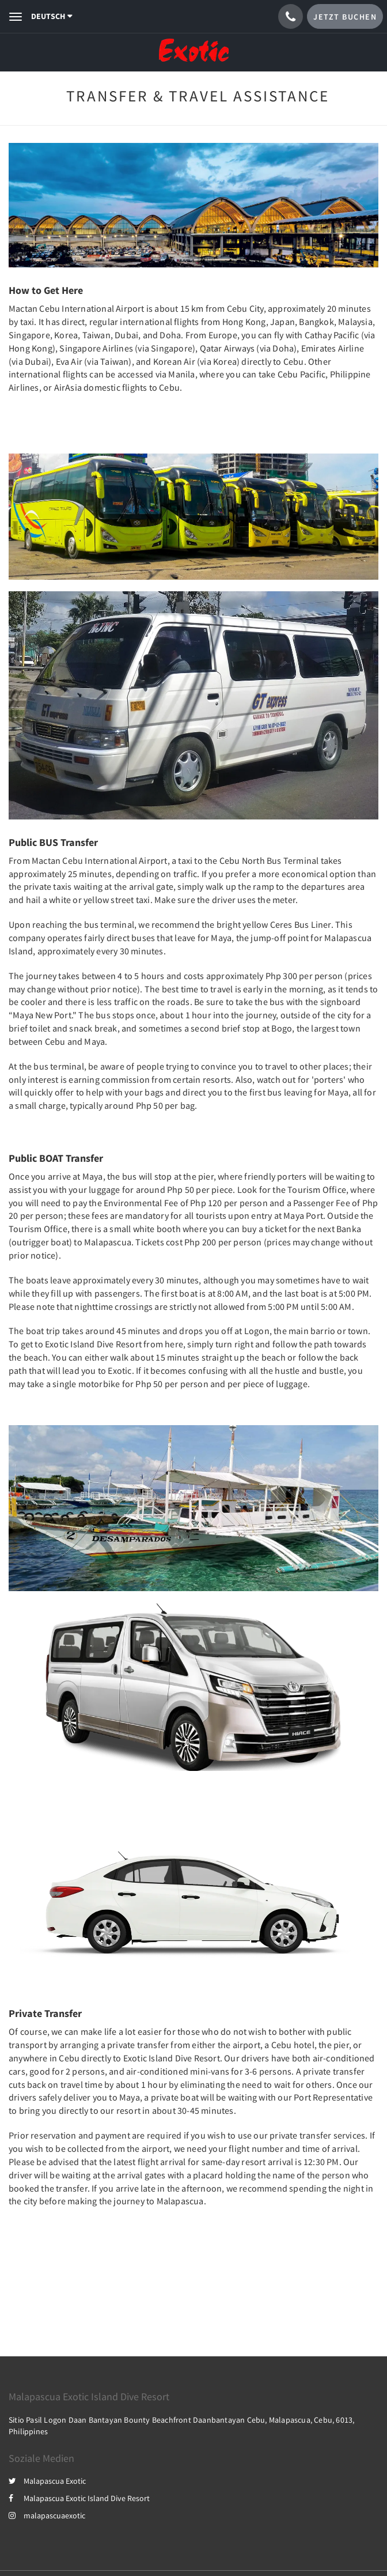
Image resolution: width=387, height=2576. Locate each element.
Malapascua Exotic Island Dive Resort (79, 2498)
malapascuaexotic (47, 2515)
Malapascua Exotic (47, 2481)
